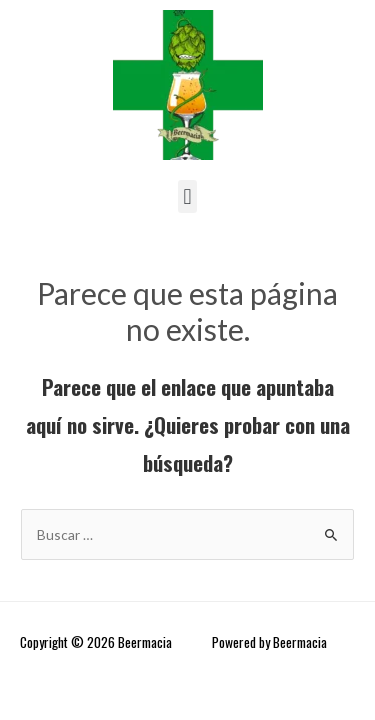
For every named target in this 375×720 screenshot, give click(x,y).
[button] (187, 196)
